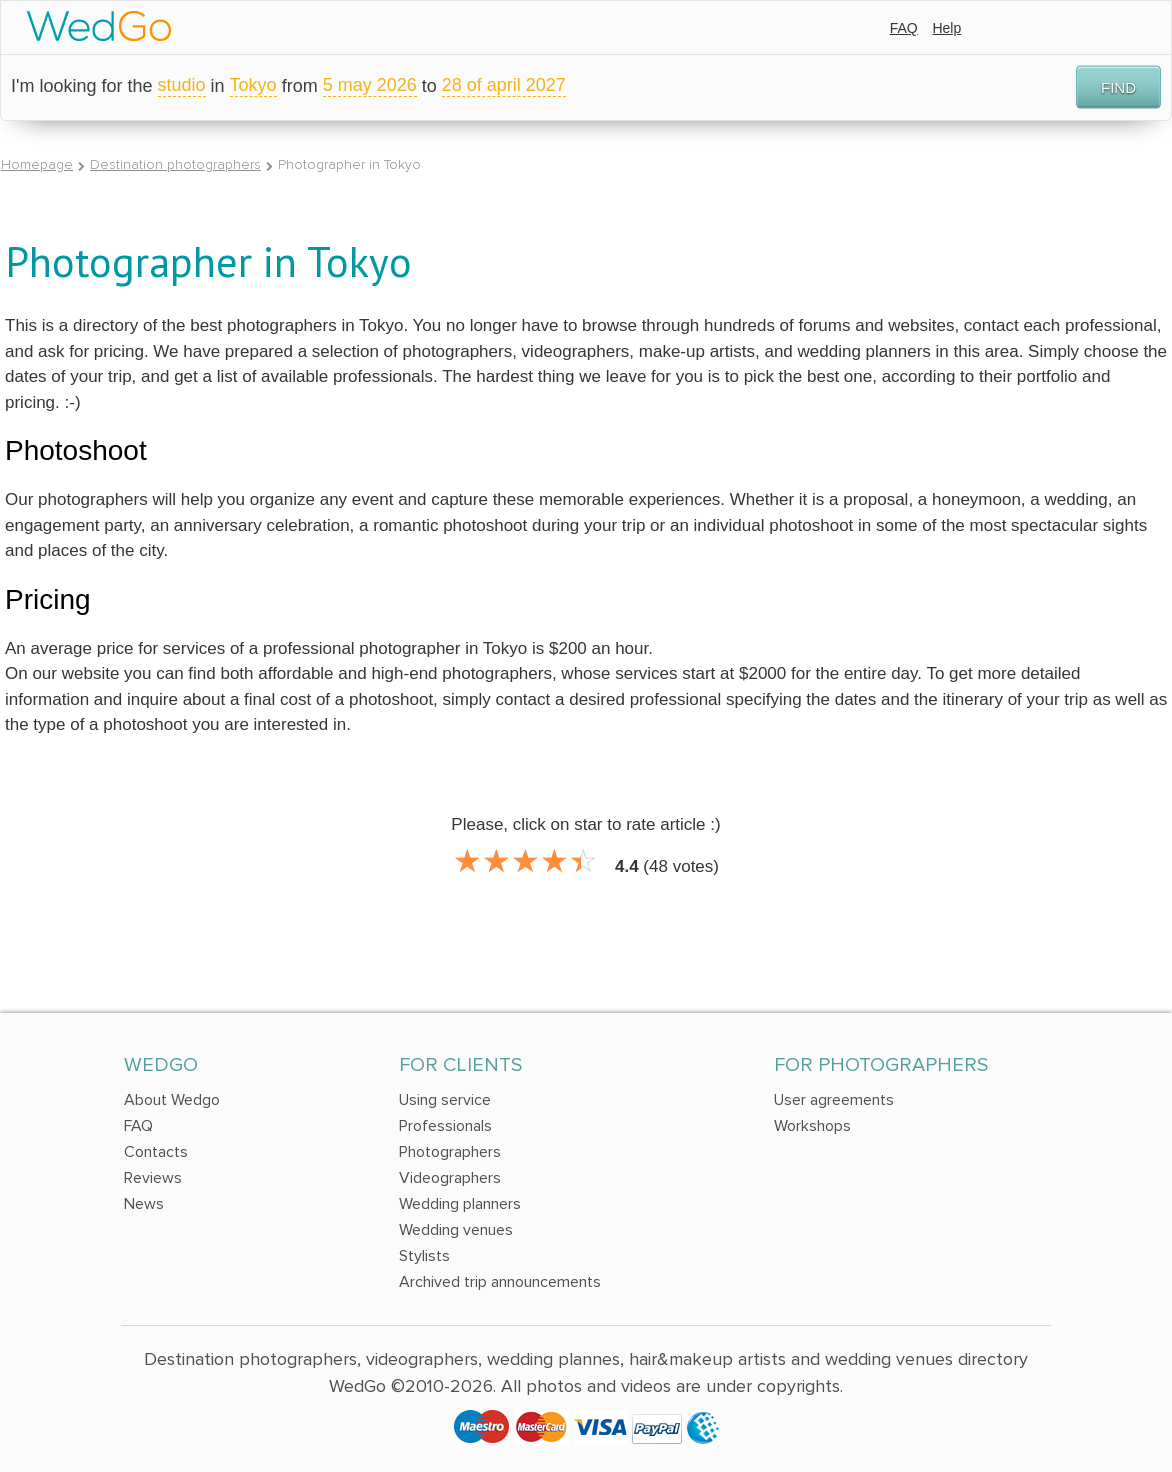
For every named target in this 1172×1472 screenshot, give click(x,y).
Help (946, 28)
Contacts (156, 1152)
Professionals (445, 1126)
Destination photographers (175, 164)
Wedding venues (456, 1230)
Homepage (37, 164)
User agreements (834, 1100)
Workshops (812, 1126)
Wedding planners (460, 1204)
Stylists (424, 1256)
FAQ (904, 28)
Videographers (450, 1178)
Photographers (450, 1152)
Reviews (153, 1178)
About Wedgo (172, 1100)
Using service (445, 1100)
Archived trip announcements (500, 1282)
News (144, 1204)
